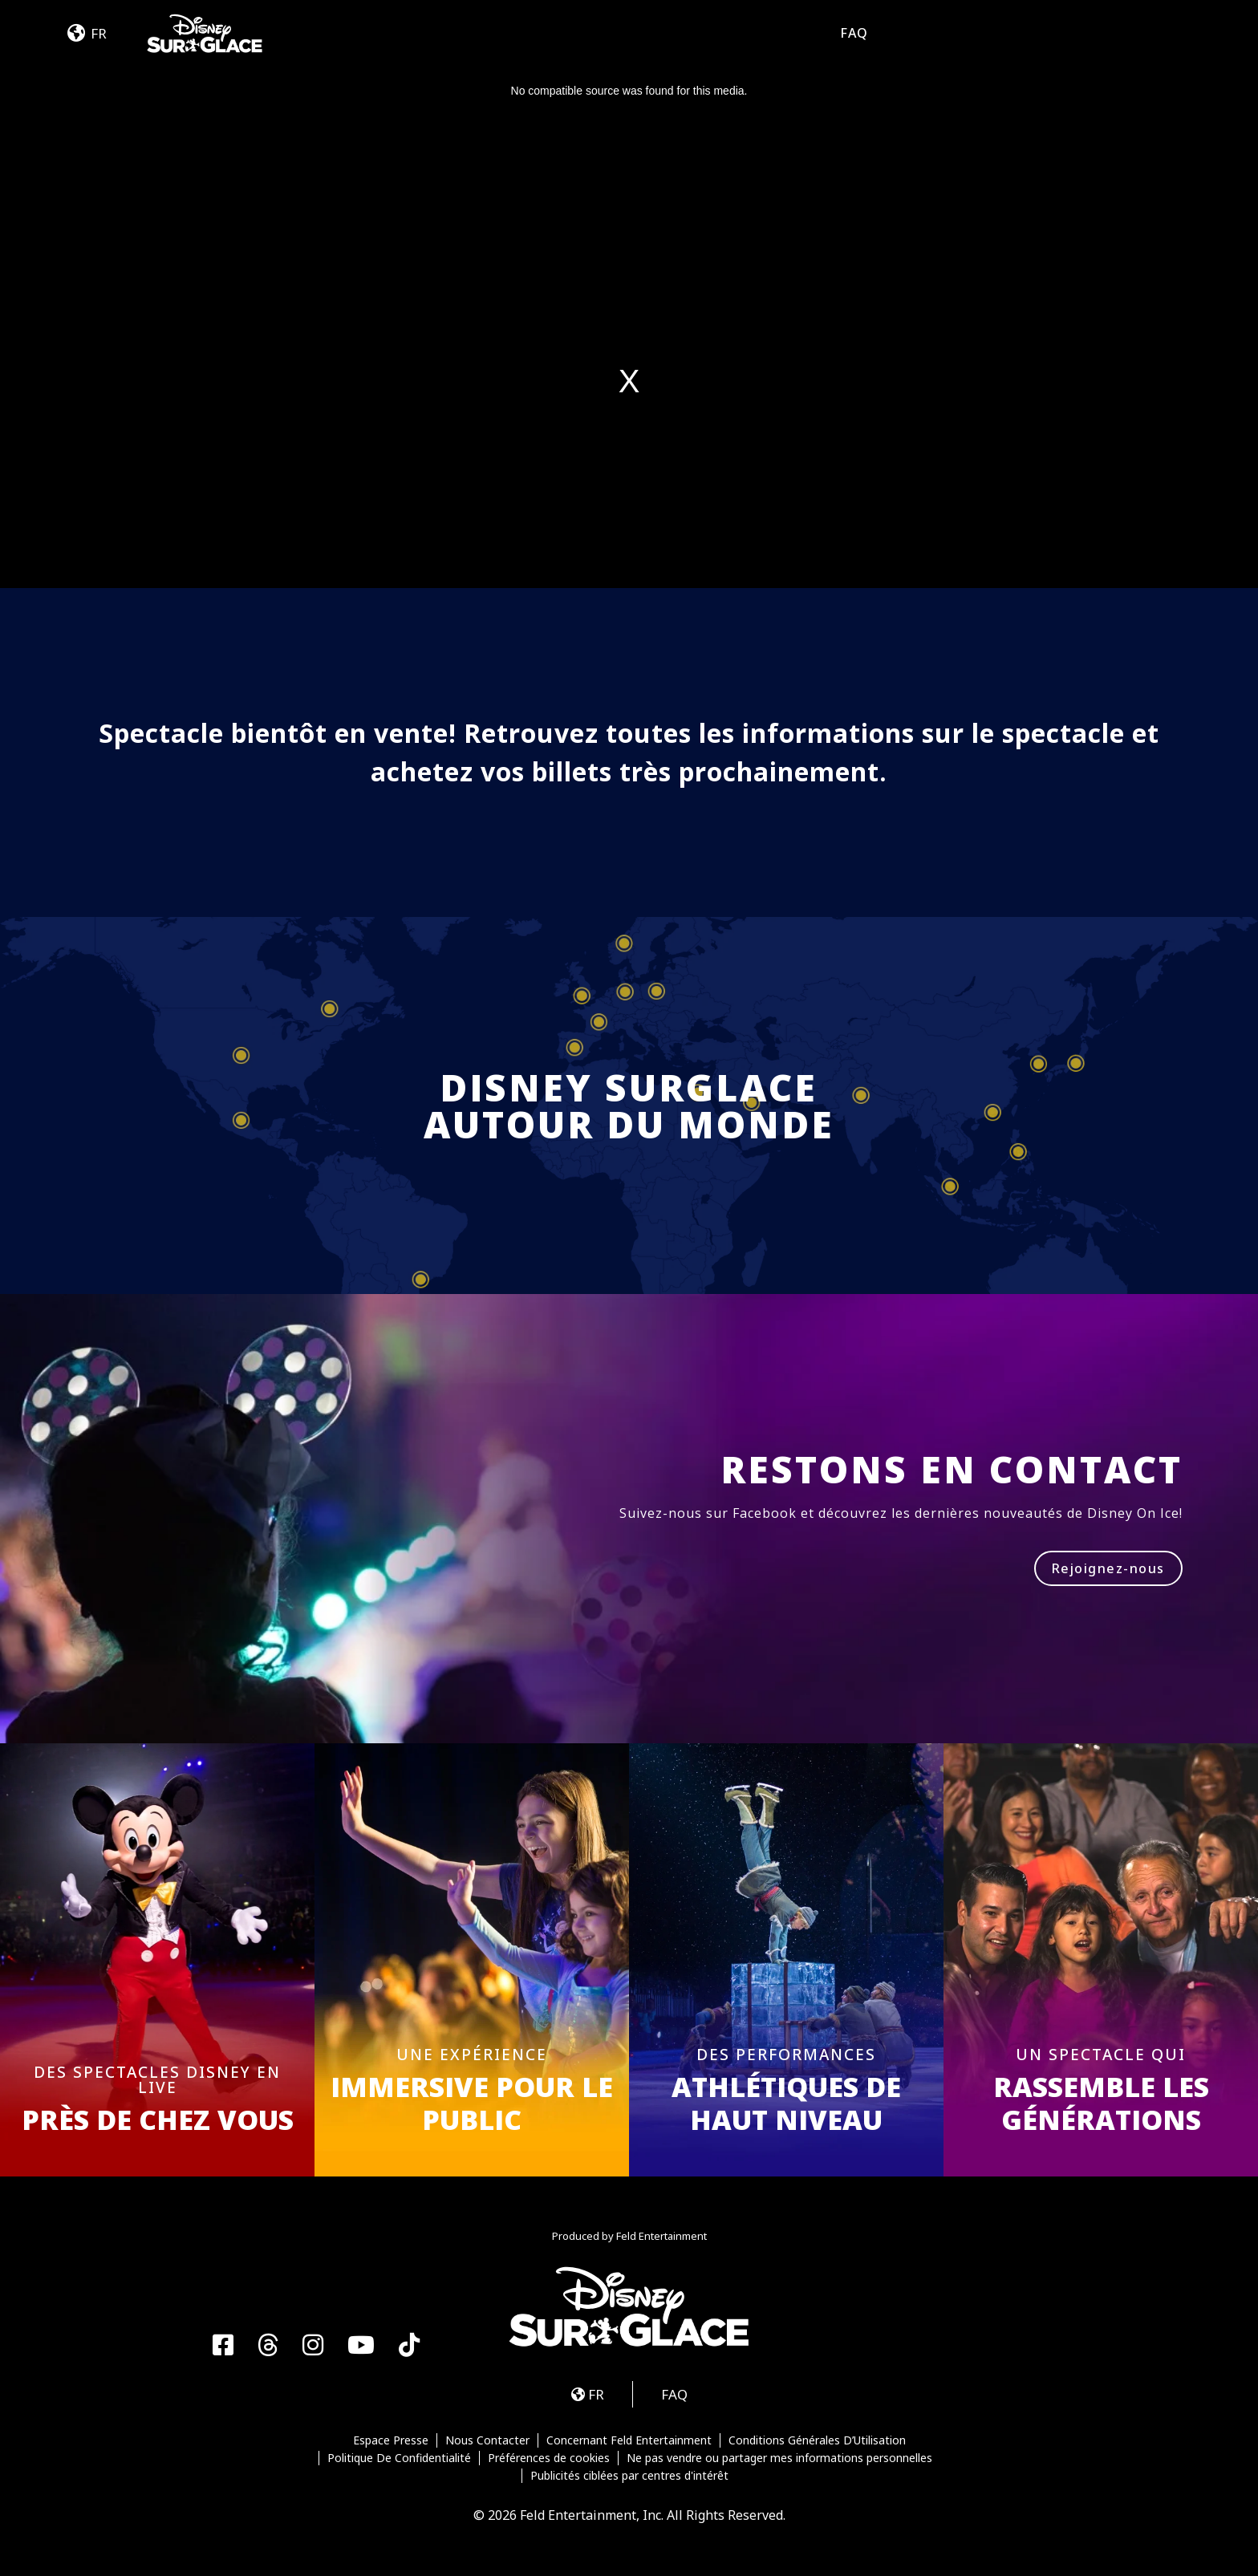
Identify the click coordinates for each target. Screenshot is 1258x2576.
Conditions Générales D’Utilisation (817, 2440)
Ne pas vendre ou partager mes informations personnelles (779, 2458)
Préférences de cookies (549, 2458)
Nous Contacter (487, 2440)
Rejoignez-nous (1108, 1568)
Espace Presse (390, 2440)
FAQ (854, 33)
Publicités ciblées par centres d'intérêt (629, 2475)
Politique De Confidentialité (399, 2458)
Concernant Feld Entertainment (629, 2440)
